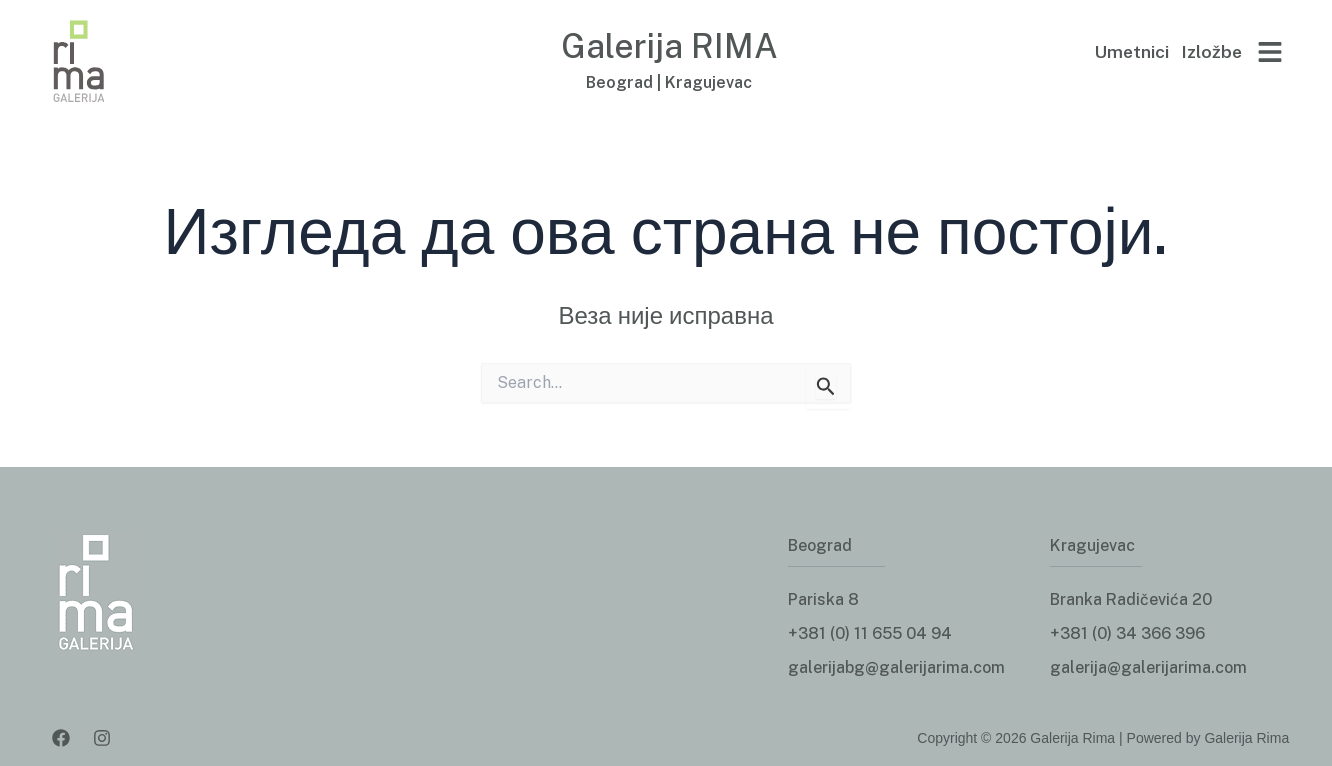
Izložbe (1211, 51)
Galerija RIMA (669, 43)
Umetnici (1131, 51)
